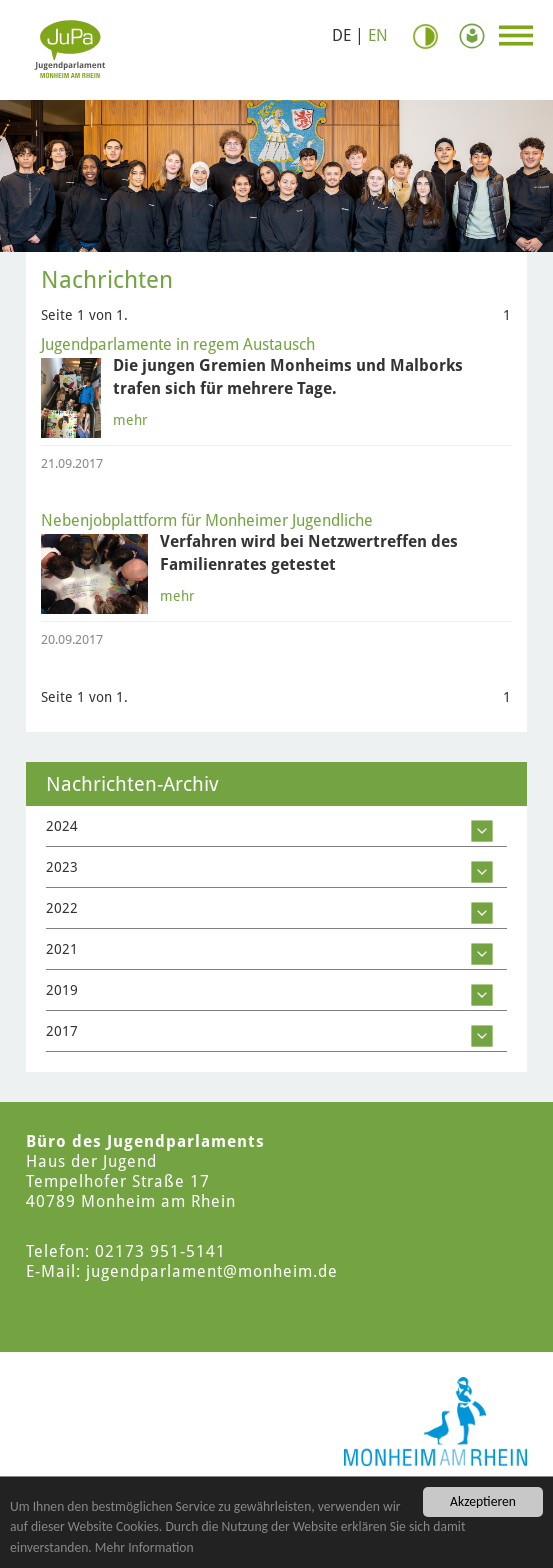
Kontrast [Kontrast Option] (433, 36)
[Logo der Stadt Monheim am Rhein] (435, 1421)
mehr (130, 420)
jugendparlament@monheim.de (212, 1271)
